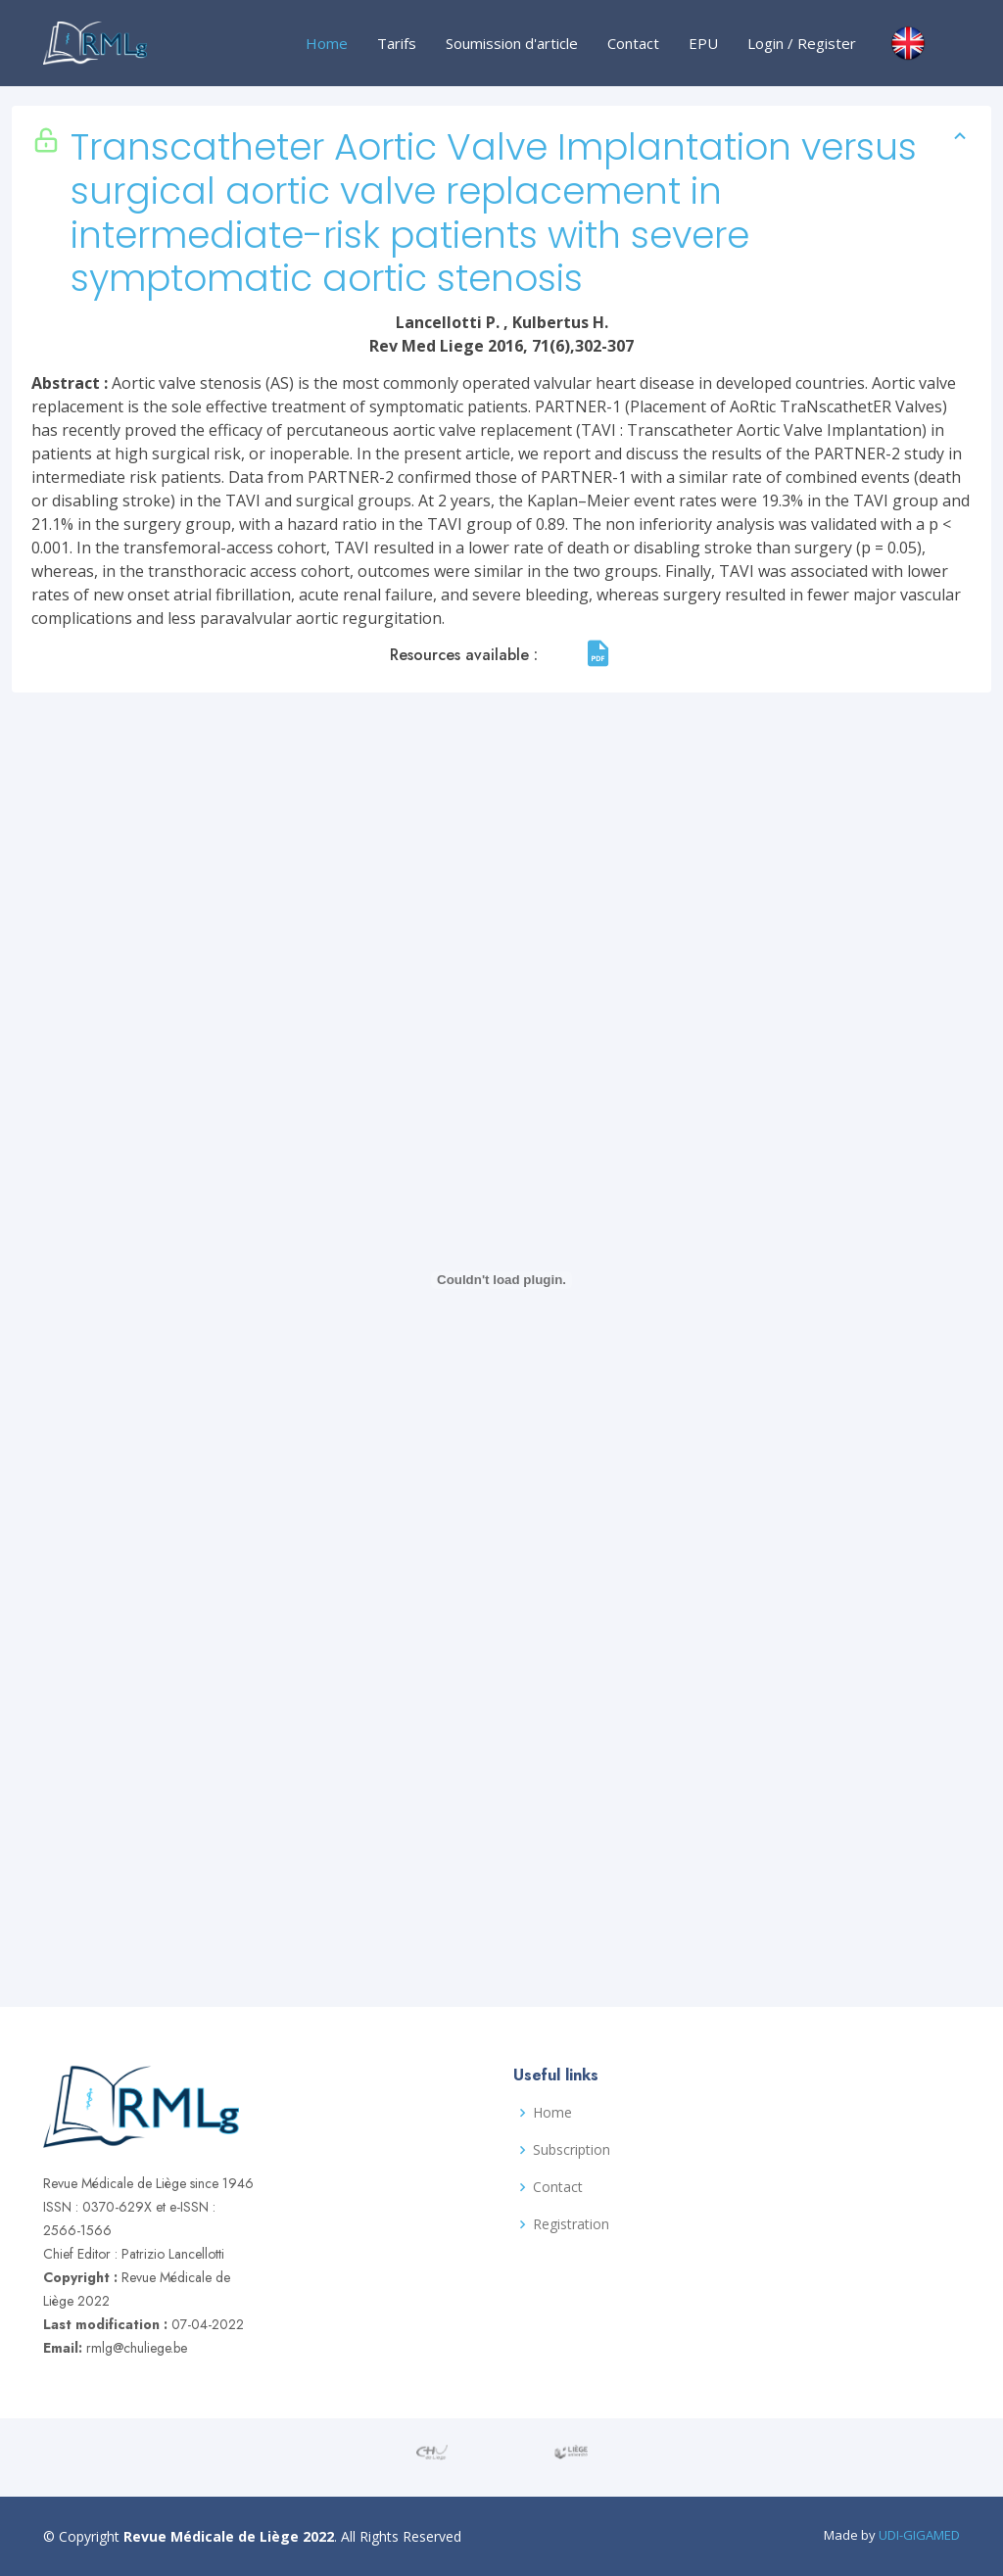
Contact (633, 43)
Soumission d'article (512, 43)
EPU (703, 43)
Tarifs (396, 43)
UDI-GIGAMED (919, 2535)
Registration (571, 2224)
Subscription (571, 2150)
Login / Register (801, 43)
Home (327, 43)
